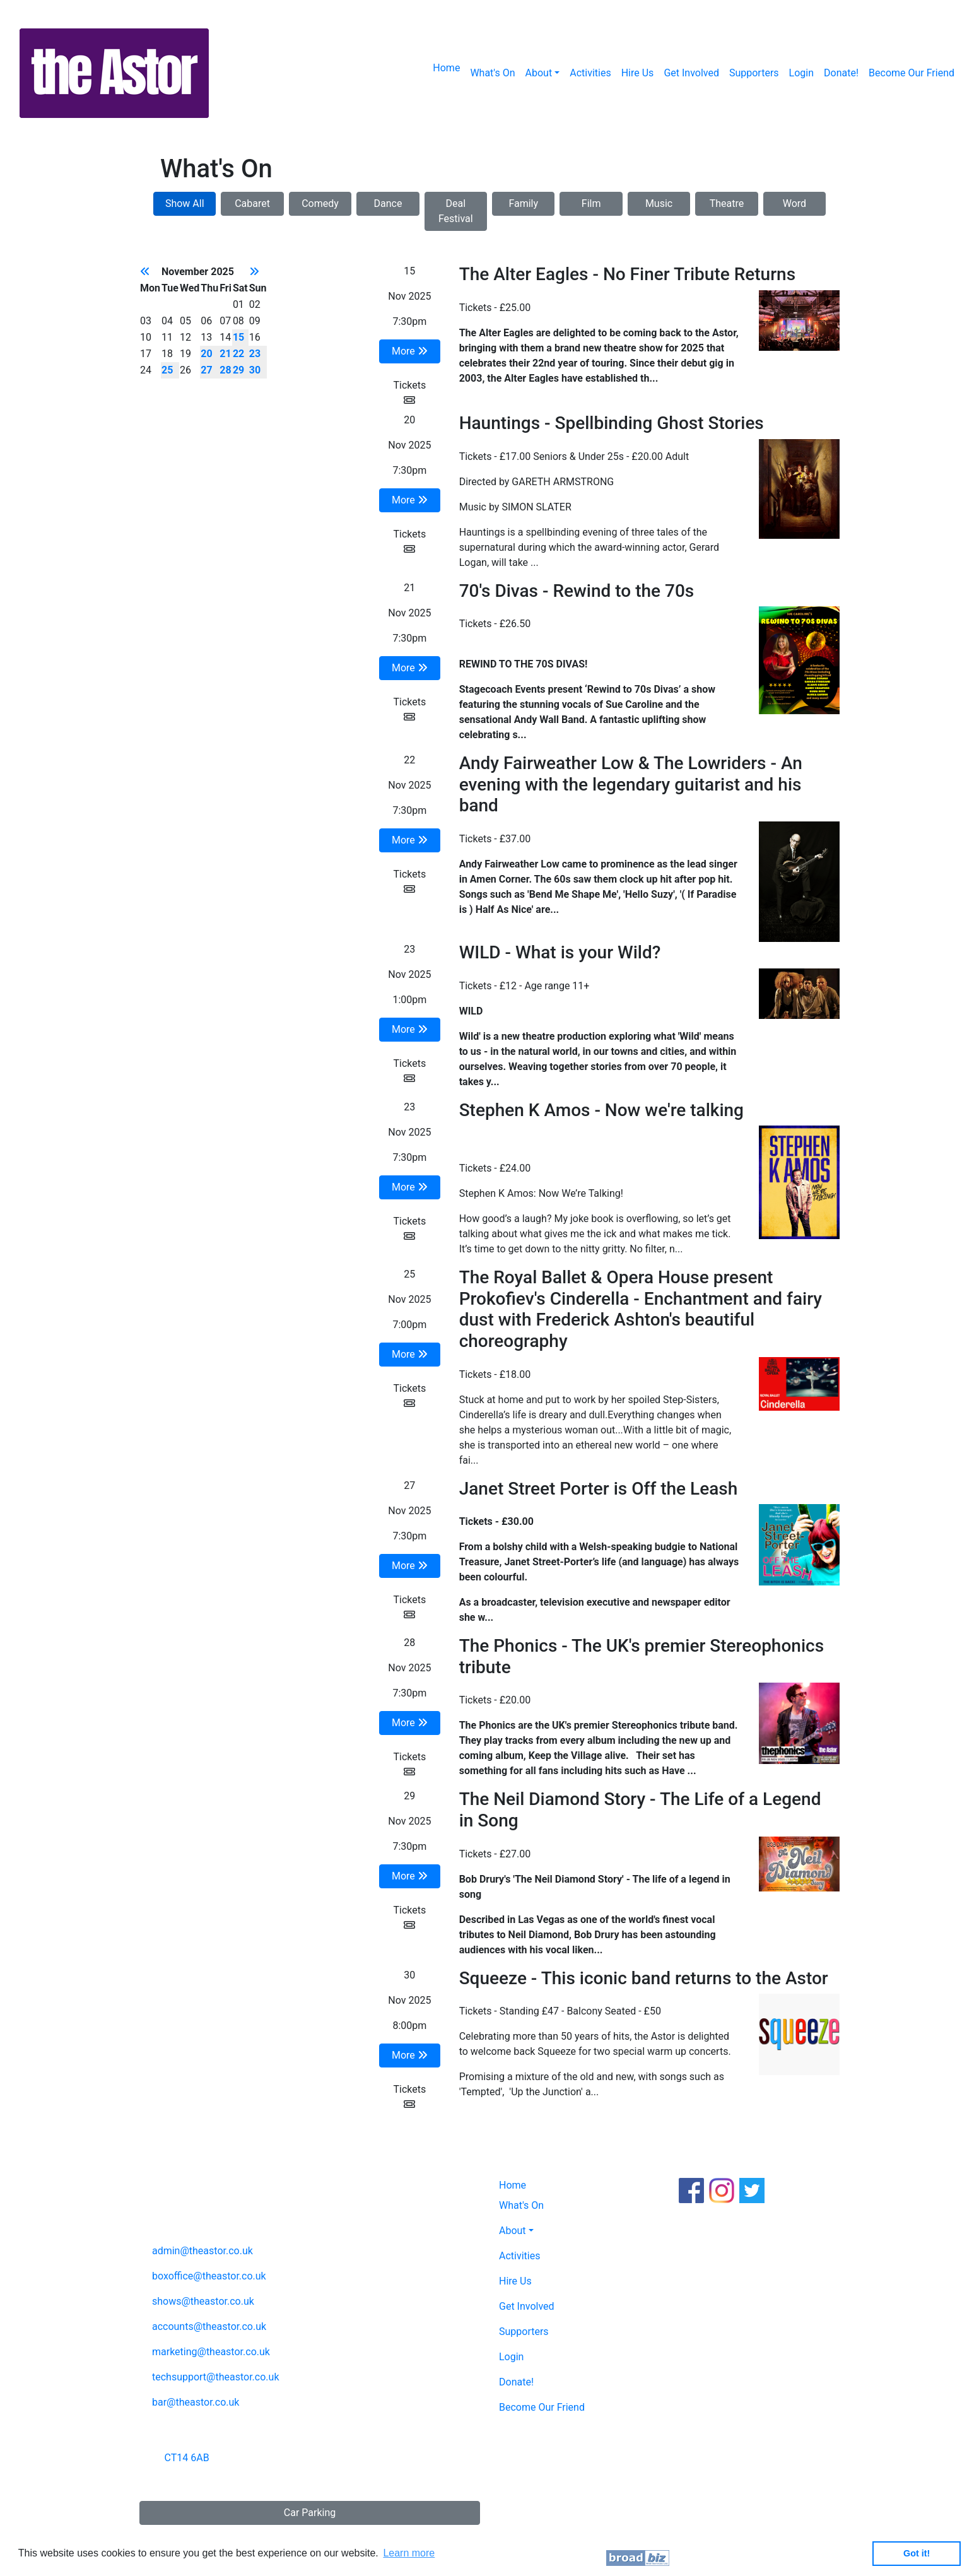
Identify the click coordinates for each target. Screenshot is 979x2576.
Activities (590, 73)
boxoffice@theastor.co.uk (209, 2276)
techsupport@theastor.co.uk (215, 2377)
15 (238, 337)
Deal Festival (455, 211)
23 (255, 354)
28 (225, 370)
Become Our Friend (911, 73)
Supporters (754, 73)
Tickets (409, 392)
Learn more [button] (409, 2553)
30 (255, 370)
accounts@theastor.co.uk (209, 2326)
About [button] (539, 73)
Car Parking (310, 2513)
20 (206, 354)
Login (801, 73)
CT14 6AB (187, 2458)
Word (794, 203)
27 (206, 370)
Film (591, 203)
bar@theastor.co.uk (196, 2402)
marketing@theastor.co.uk (211, 2352)
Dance (387, 203)
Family (523, 203)
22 (238, 354)
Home (446, 68)
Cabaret (252, 203)
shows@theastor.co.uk (203, 2301)
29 (238, 370)
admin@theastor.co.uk (202, 2251)
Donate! (841, 73)
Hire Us (637, 73)
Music (658, 203)
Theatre (727, 203)
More (410, 351)
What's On (492, 73)
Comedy (320, 203)
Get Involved (691, 73)
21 (225, 354)
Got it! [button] (916, 2553)
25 (167, 370)
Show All (184, 203)
